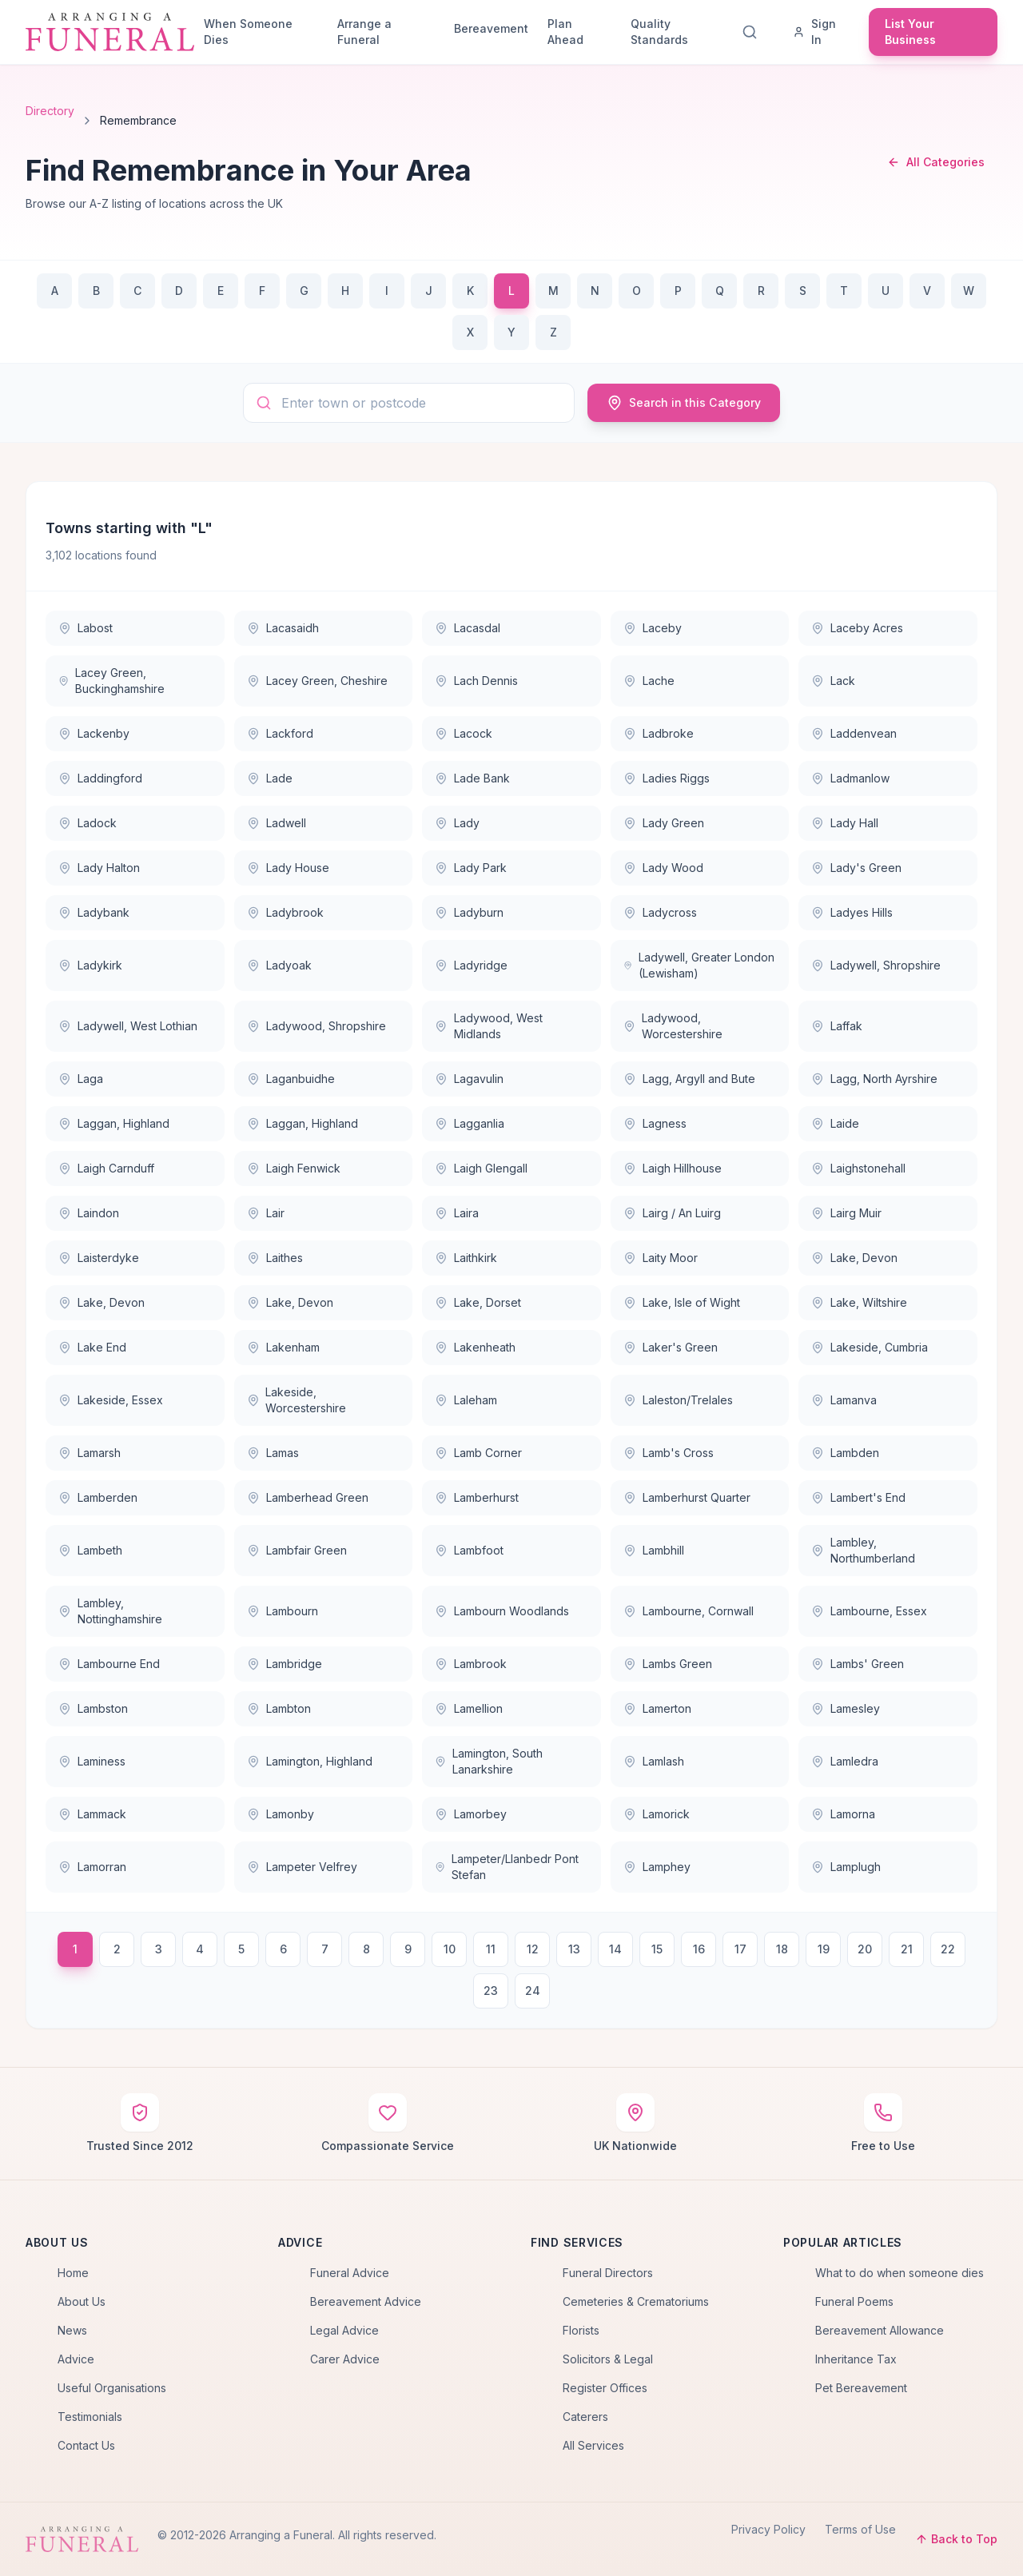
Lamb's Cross (668, 1452)
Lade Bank (472, 778)
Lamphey (657, 1866)
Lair (266, 1213)
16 (699, 1949)
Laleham (466, 1400)
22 (948, 1949)
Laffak (836, 1026)
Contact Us (86, 2445)
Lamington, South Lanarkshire (489, 1761)
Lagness (655, 1123)
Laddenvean (854, 733)
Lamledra (844, 1761)
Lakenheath (475, 1347)
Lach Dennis (476, 680)
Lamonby (280, 1814)
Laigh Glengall (481, 1168)
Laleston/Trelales (678, 1400)
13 (574, 1949)
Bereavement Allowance (879, 2330)
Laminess (91, 1761)
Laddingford (100, 778)
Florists (581, 2330)
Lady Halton (99, 867)
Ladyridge (471, 965)
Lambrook (471, 1663)
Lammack (92, 1814)
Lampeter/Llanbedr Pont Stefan (507, 1866)
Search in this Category (684, 403)
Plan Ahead (565, 31)
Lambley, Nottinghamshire (110, 1611)
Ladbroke (658, 733)
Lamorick (656, 1814)
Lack (833, 680)
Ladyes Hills (852, 912)
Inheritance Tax (856, 2359)
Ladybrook (285, 912)
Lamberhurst (477, 1497)
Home (73, 2272)
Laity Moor (660, 1257)
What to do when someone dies (899, 2272)
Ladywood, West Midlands (488, 1026)
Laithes (275, 1257)
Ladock (87, 823)
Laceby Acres (857, 628)
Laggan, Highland (113, 1123)
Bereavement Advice (365, 2301)
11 (491, 1949)
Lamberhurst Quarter (686, 1497)
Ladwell (276, 823)
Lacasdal (467, 628)
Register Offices (605, 2388)
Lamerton (657, 1708)
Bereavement (491, 28)
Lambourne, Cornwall (688, 1611)
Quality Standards (659, 31)
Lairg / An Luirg (672, 1213)
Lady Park (471, 867)
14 (615, 1949)
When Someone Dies (248, 31)
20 (865, 1949)
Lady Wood (663, 867)
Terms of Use (860, 2529)
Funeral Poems (854, 2301)
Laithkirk (466, 1257)
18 (782, 1949)
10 (450, 1949)
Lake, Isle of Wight (681, 1302)
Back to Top (956, 2539)
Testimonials (90, 2416)
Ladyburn (469, 912)
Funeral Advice (349, 2272)
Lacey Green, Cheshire (317, 680)
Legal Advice (344, 2330)
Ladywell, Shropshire (876, 965)
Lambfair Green (297, 1550)
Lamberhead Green (307, 1497)
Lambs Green (667, 1663)
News (72, 2330)
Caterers (585, 2416)
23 (491, 1990)
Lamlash (653, 1761)
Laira (457, 1213)
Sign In (814, 31)
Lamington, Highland (309, 1761)
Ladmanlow (850, 778)
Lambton (279, 1708)
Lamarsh (89, 1452)
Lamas (273, 1452)
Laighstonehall (858, 1168)
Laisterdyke (98, 1257)
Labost (85, 628)
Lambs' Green (857, 1663)
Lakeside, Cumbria (869, 1347)
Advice (76, 2359)
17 (740, 1949)
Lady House (288, 867)
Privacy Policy (768, 2529)
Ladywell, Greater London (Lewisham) (698, 965)
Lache (649, 680)
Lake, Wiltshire (859, 1302)
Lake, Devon (854, 1257)
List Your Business (910, 31)
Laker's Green (670, 1347)
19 (824, 1949)
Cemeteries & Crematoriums (636, 2301)
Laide (835, 1123)
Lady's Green (856, 867)
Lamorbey (471, 1814)
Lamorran (92, 1866)
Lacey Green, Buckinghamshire (111, 680)
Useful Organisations (112, 2388)
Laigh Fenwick (293, 1168)
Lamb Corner (478, 1452)
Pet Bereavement (861, 2388)
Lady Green (663, 823)
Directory (50, 110)
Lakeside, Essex (110, 1400)
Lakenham (283, 1347)
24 (532, 1990)
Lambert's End (858, 1497)
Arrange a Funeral (364, 31)
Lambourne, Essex (869, 1611)
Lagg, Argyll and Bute (689, 1078)
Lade (270, 778)
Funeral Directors (608, 2272)
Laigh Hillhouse (672, 1168)
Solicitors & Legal (608, 2359)
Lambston (93, 1708)
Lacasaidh (283, 628)
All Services (593, 2445)
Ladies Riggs (666, 778)
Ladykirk (90, 965)
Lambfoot (469, 1550)
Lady (457, 823)
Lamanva (844, 1400)
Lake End (92, 1347)
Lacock (463, 733)
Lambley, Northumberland (863, 1550)
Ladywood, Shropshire (316, 1026)
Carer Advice (345, 2359)
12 (533, 1949)
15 (657, 1949)
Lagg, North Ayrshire (874, 1078)
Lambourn (282, 1611)
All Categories (936, 162)
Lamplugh (846, 1866)
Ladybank (93, 912)
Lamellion (469, 1708)
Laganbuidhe (291, 1078)
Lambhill (653, 1550)
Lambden (845, 1452)
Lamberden (97, 1497)
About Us (81, 2301)
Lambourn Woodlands (502, 1611)
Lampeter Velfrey (302, 1866)
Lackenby (93, 733)
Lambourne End (109, 1663)
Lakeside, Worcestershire (297, 1400)
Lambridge (284, 1663)
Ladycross (660, 912)
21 (907, 1949)
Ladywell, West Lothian (127, 1026)
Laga (80, 1078)
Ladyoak (279, 965)
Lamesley (845, 1708)
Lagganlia (469, 1123)
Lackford (280, 733)
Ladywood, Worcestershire (672, 1026)
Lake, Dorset (478, 1302)
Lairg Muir (846, 1213)
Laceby (652, 628)
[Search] (752, 32)
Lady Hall (844, 823)
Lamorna (843, 1814)
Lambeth (90, 1550)
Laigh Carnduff (106, 1168)
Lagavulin (469, 1078)
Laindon (88, 1213)
